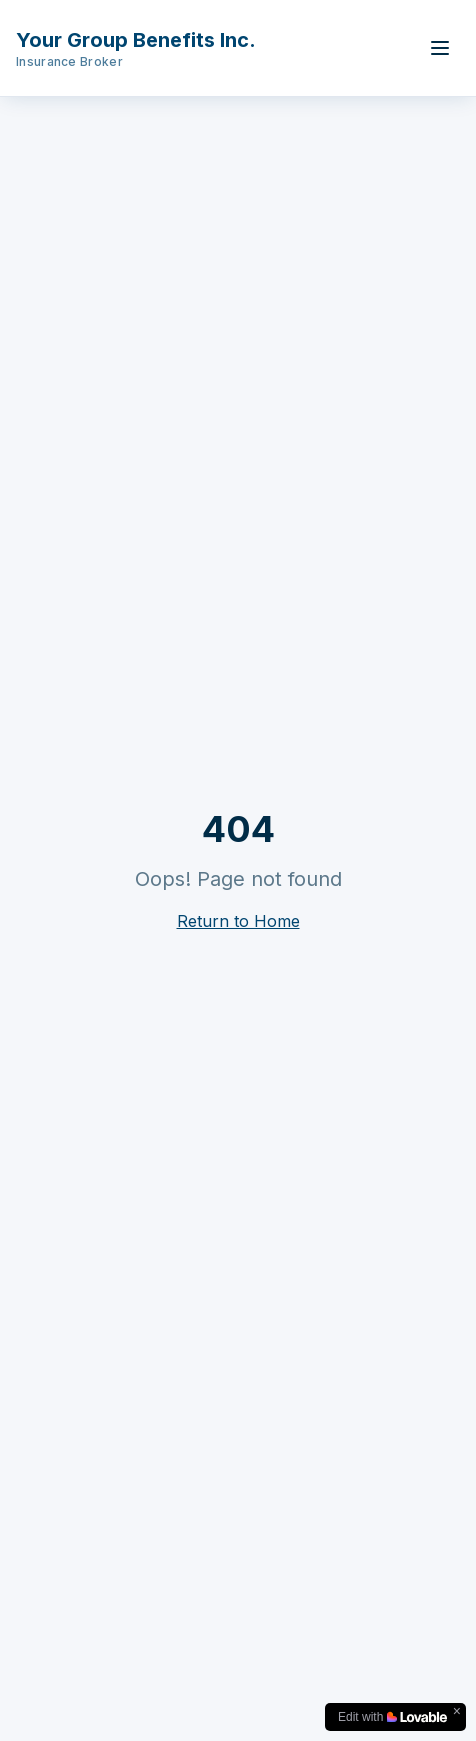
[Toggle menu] (440, 48)
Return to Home (238, 921)
